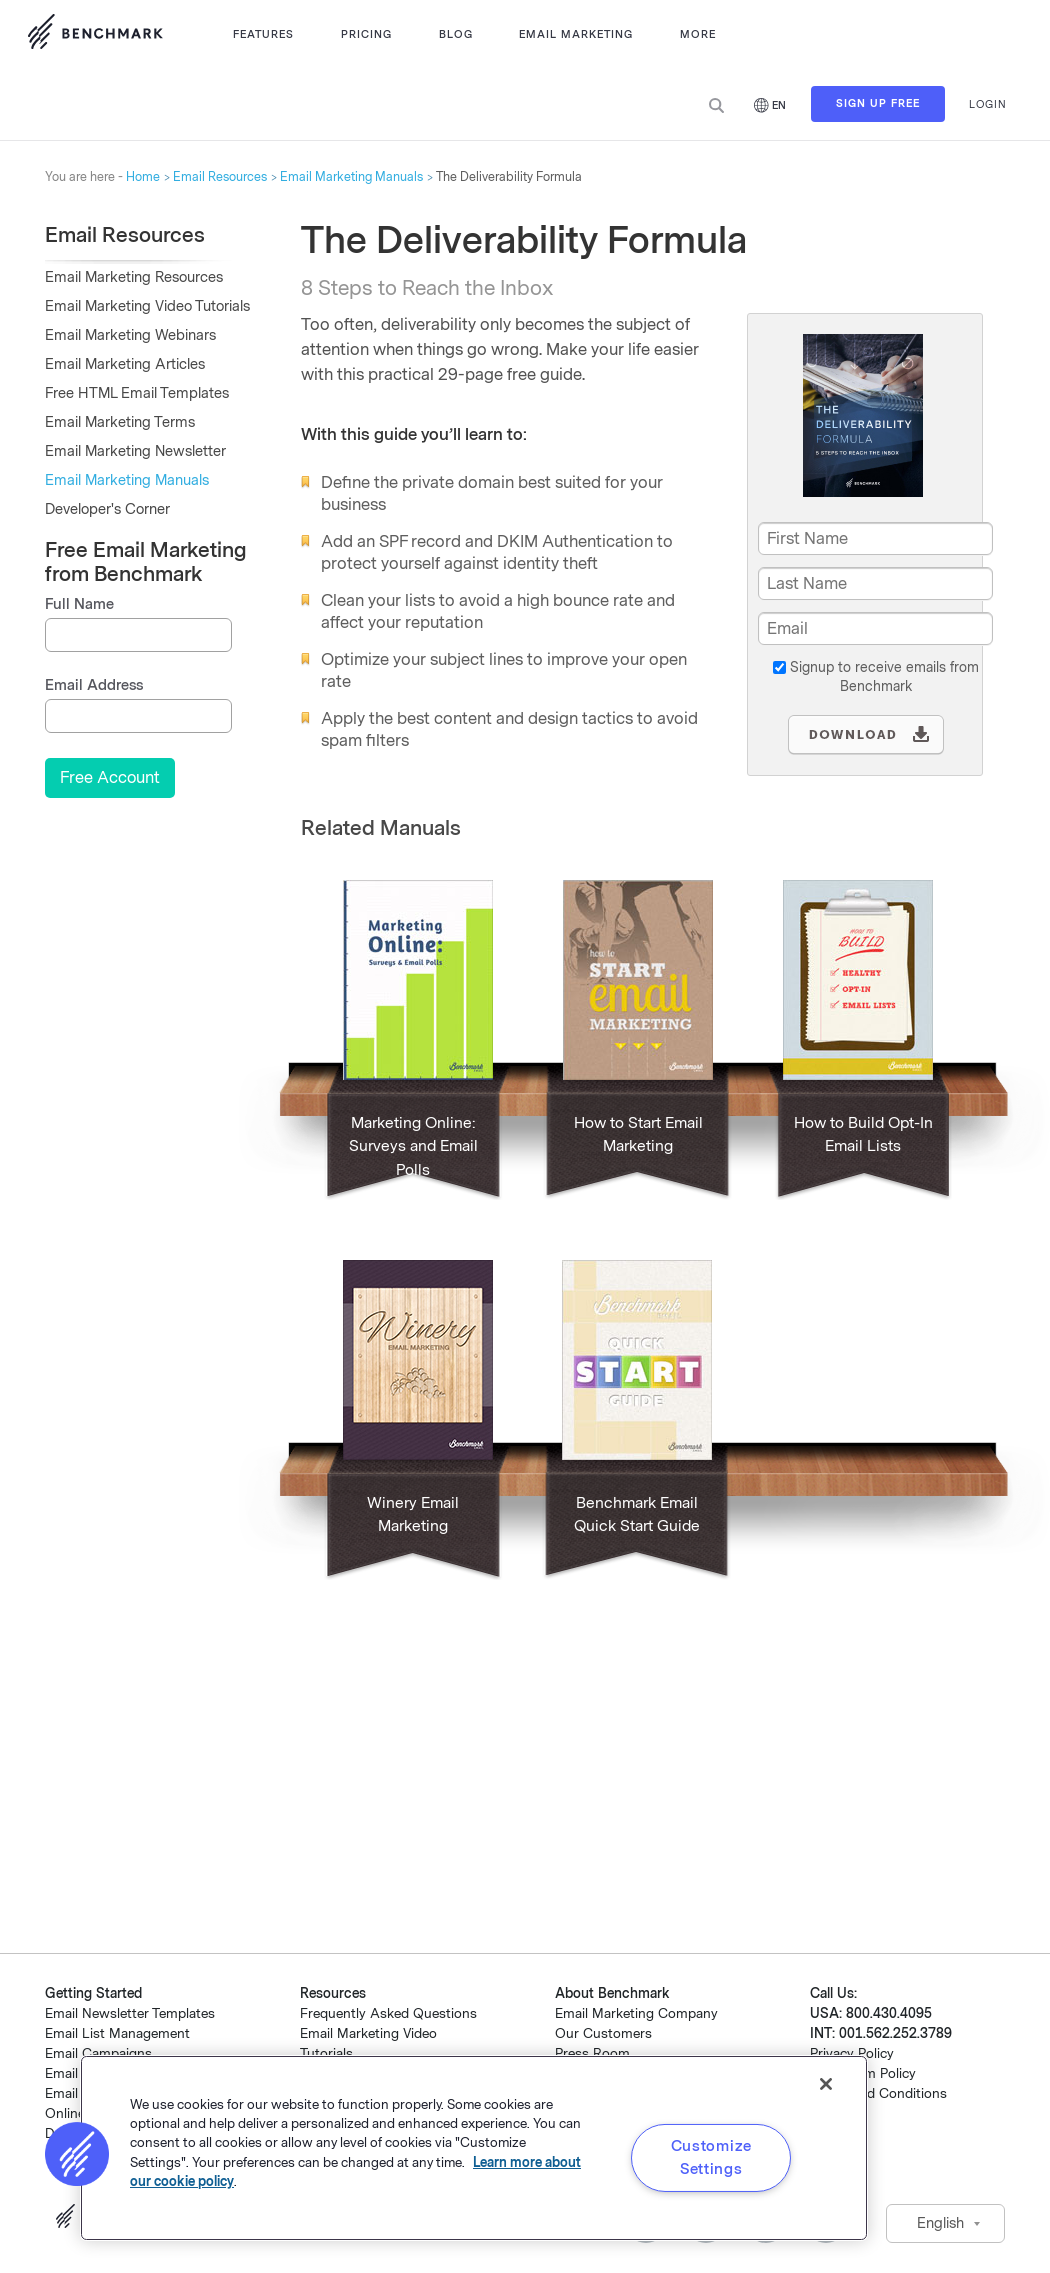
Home (143, 177)
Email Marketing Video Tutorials (147, 306)
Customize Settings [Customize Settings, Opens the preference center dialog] (711, 2157)
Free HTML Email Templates (137, 393)
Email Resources (220, 177)
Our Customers (603, 2033)
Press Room (592, 2053)
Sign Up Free (878, 105)
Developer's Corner (107, 509)
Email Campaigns (98, 2053)
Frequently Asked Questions (388, 2013)
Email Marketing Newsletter (135, 451)
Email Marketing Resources (134, 277)
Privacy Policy (852, 2053)
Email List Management (117, 2033)
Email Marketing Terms (120, 422)
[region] (474, 2148)
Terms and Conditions (878, 2093)
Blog (456, 34)
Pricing (366, 34)
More (698, 34)
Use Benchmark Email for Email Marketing (95, 35)
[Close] (826, 2084)
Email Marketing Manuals (351, 177)
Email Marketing (576, 34)
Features (263, 34)
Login (988, 104)
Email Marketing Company (636, 2013)
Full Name (79, 604)
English (940, 2223)
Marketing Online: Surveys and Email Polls (413, 1146)
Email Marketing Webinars (130, 335)
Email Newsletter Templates (130, 2013)
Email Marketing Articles (125, 364)
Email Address (94, 685)
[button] (77, 2154)
